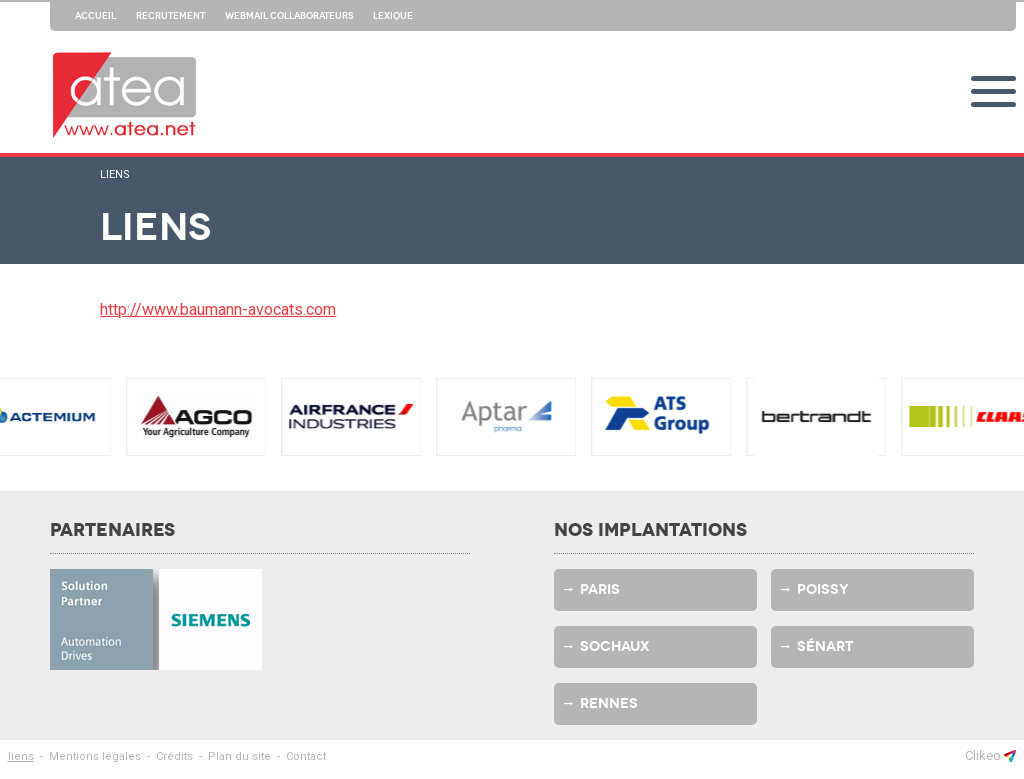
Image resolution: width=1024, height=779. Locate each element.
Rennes (609, 703)
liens (115, 174)
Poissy (823, 589)
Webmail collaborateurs (289, 16)
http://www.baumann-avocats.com (218, 309)
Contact (306, 756)
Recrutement (170, 16)
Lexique (393, 16)
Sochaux (615, 646)
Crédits (174, 756)
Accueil (95, 16)
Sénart (825, 646)
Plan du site (239, 756)
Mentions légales (95, 756)
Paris (600, 589)
